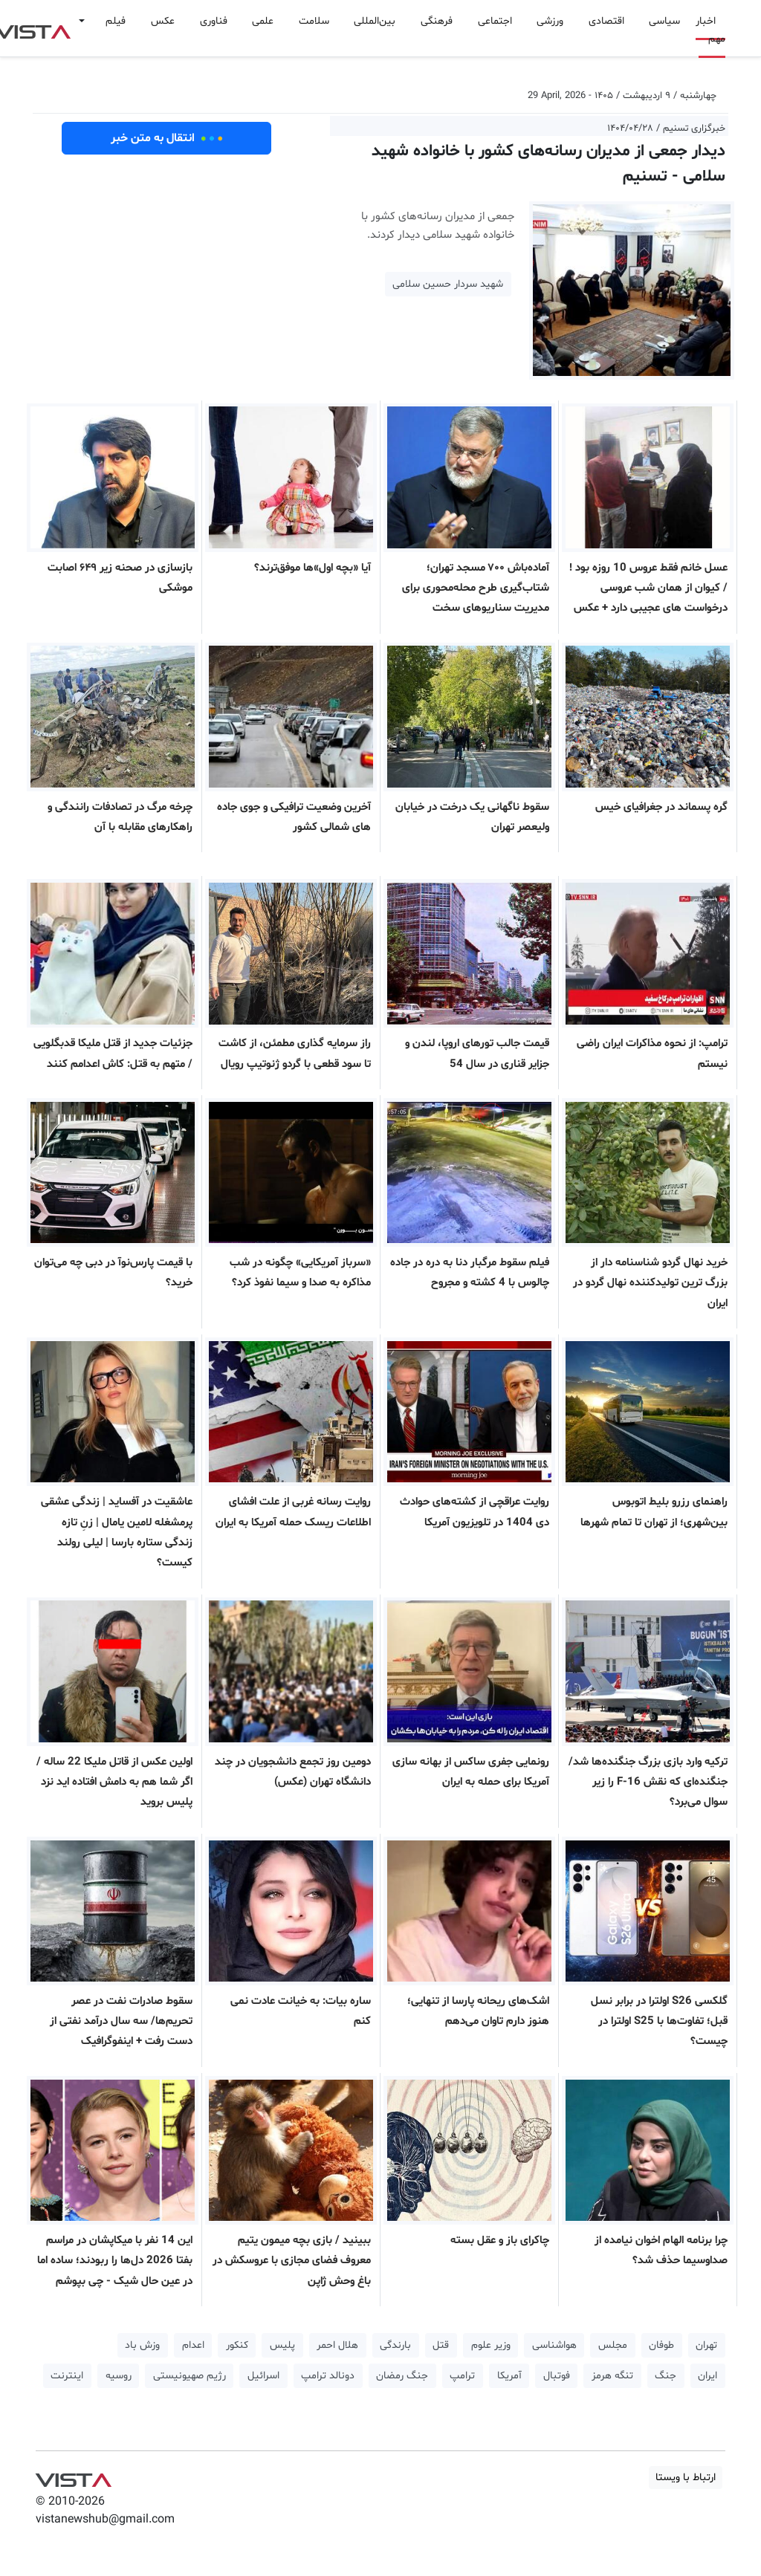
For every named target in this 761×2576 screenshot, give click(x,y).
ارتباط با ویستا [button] (685, 2477)
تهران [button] (706, 2345)
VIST (73, 2476)
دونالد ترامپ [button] (327, 2376)
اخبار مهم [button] (710, 30)
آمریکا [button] (509, 2376)
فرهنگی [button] (437, 21)
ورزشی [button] (550, 21)
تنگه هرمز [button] (612, 2376)
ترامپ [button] (462, 2376)
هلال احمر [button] (337, 2345)
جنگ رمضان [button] (402, 2376)
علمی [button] (262, 21)
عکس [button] (163, 21)
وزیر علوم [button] (491, 2345)
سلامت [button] (314, 21)
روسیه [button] (119, 2376)
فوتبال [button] (556, 2376)
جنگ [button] (665, 2376)
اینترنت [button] (67, 2376)
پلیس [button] (282, 2345)
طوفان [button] (661, 2345)
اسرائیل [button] (263, 2376)
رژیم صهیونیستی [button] (189, 2376)
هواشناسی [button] (554, 2345)
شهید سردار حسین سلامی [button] (447, 284)
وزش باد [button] (142, 2345)
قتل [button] (441, 2345)
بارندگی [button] (395, 2345)
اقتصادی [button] (606, 21)
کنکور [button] (237, 2345)
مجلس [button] (612, 2345)
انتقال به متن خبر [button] (167, 138)
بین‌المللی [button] (374, 21)
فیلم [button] (116, 21)
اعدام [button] (193, 2345)
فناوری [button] (213, 21)
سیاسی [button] (664, 21)
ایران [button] (707, 2376)
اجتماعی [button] (495, 21)
